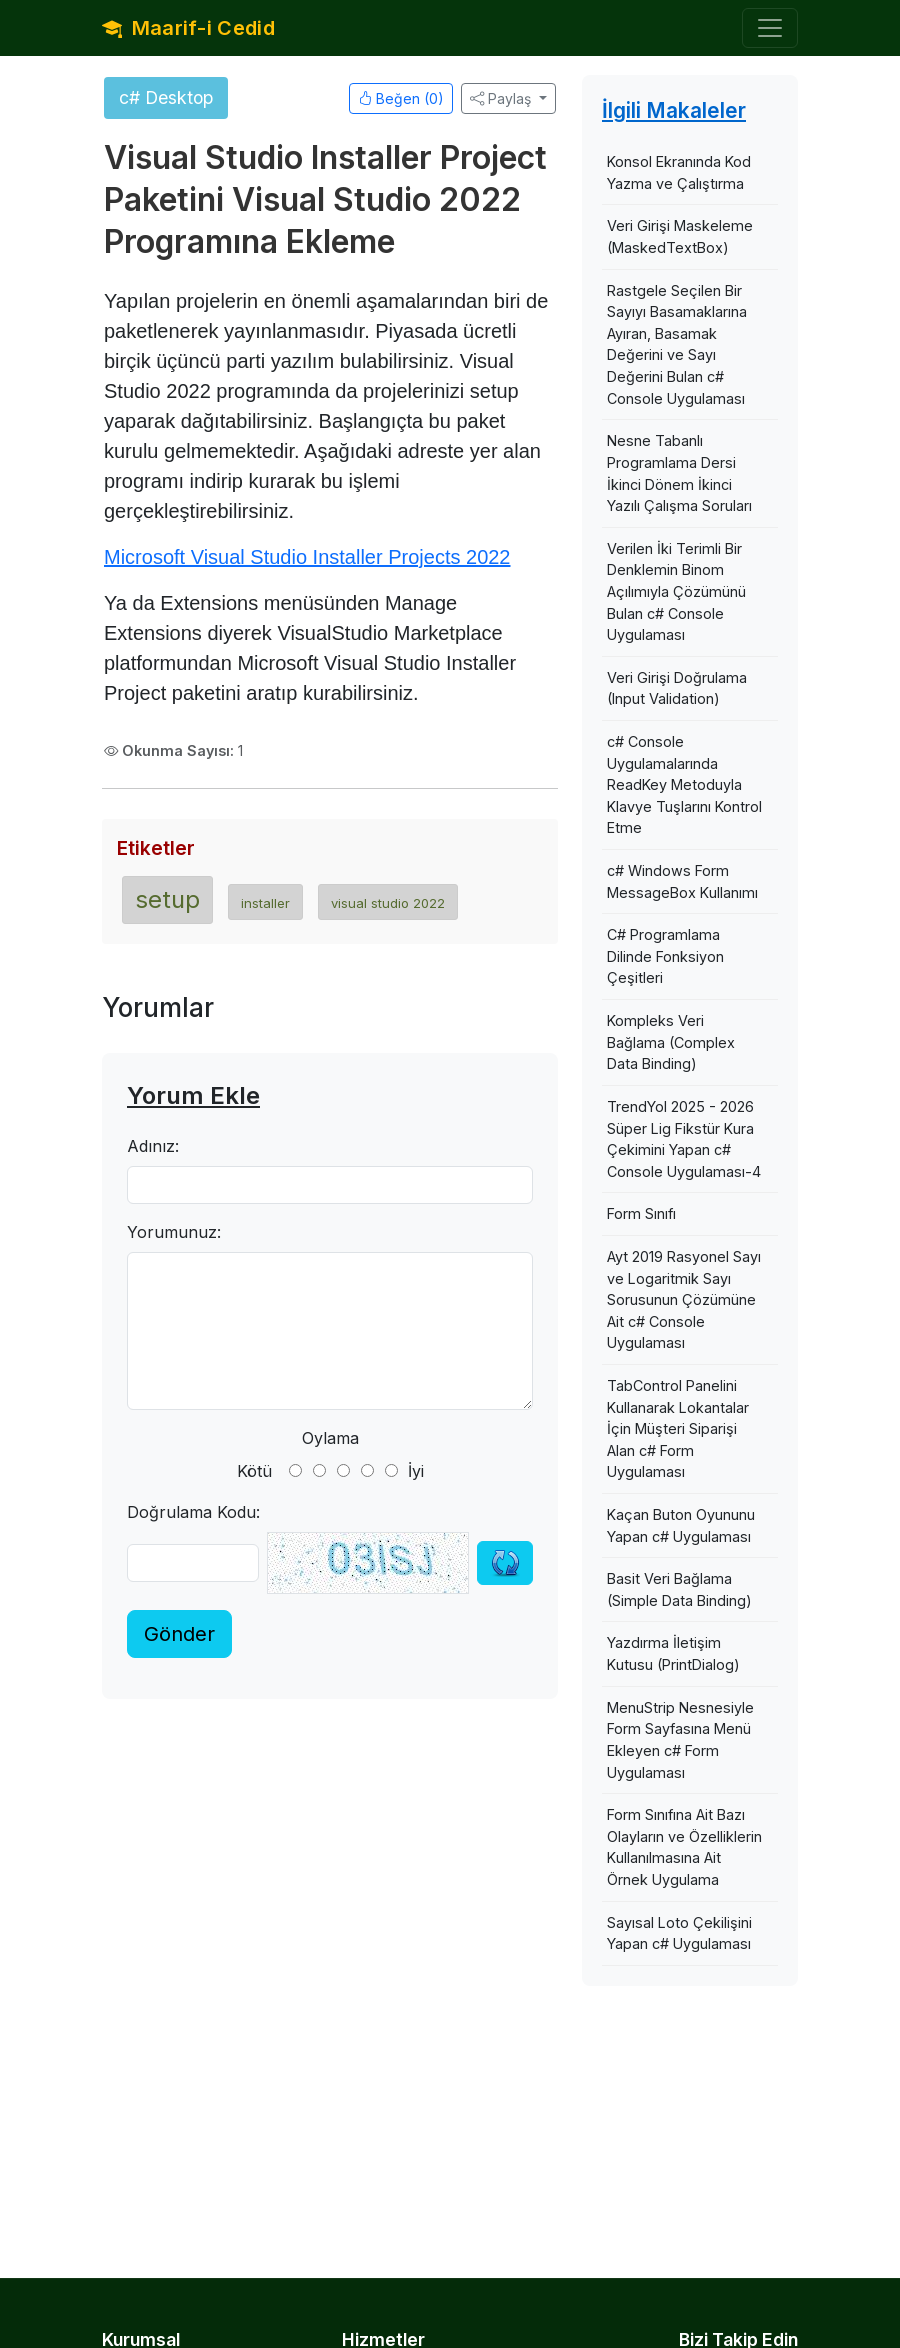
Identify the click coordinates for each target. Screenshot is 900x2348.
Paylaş (500, 98)
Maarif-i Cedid (188, 28)
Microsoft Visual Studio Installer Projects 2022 (307, 557)
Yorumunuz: (174, 1232)
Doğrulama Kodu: (193, 1512)
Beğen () (401, 98)
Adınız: (153, 1146)
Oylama (330, 1438)
